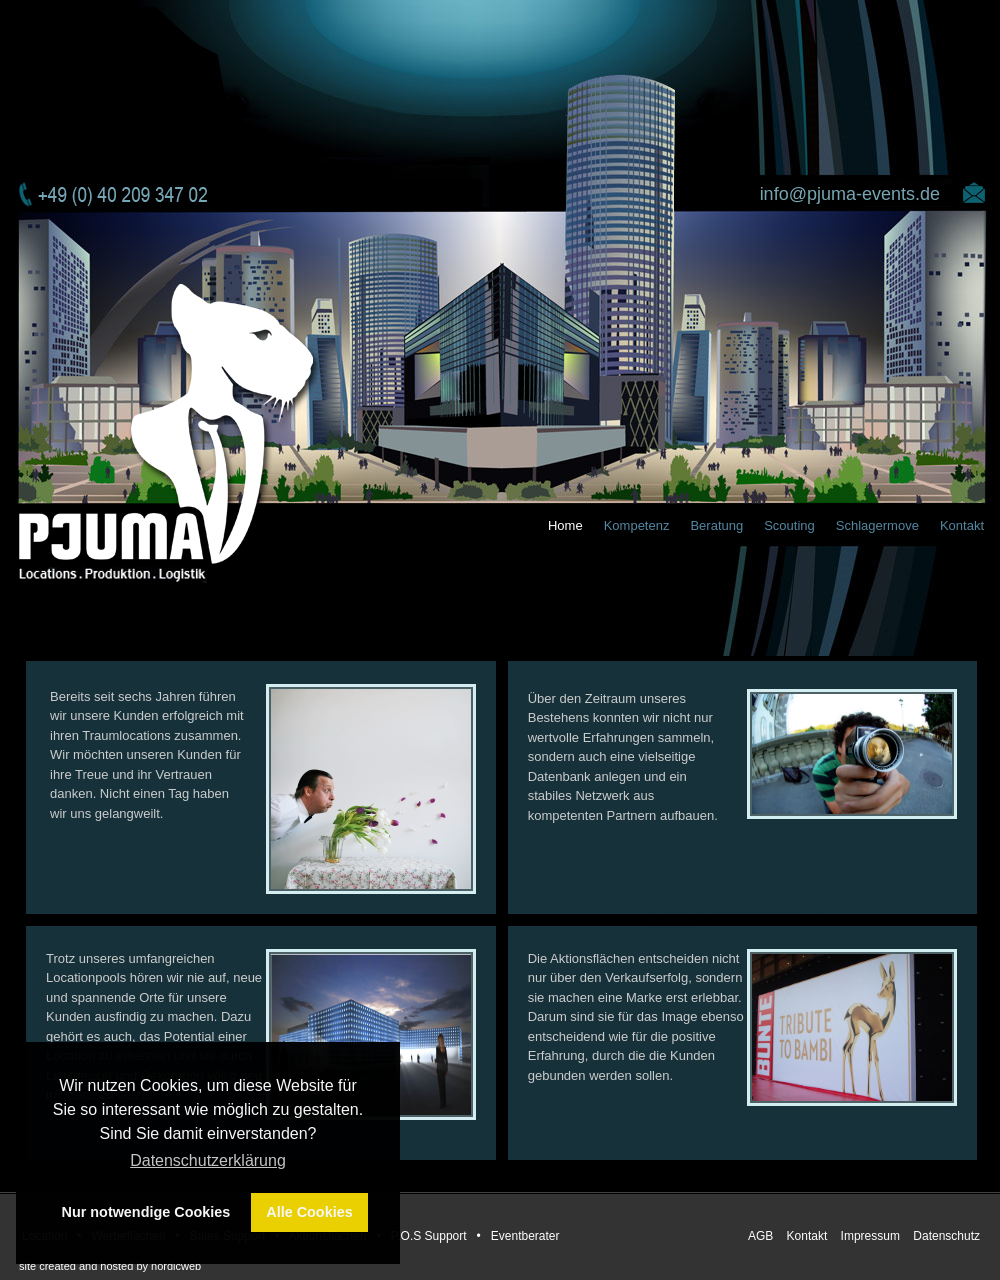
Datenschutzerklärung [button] (208, 1160)
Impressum (872, 1236)
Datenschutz (946, 1236)
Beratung (716, 525)
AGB (762, 1236)
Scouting (789, 525)
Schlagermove (877, 525)
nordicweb (176, 1266)
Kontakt (962, 525)
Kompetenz (637, 525)
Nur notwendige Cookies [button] (146, 1212)
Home (565, 525)
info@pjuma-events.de (850, 194)
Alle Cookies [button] (309, 1212)
